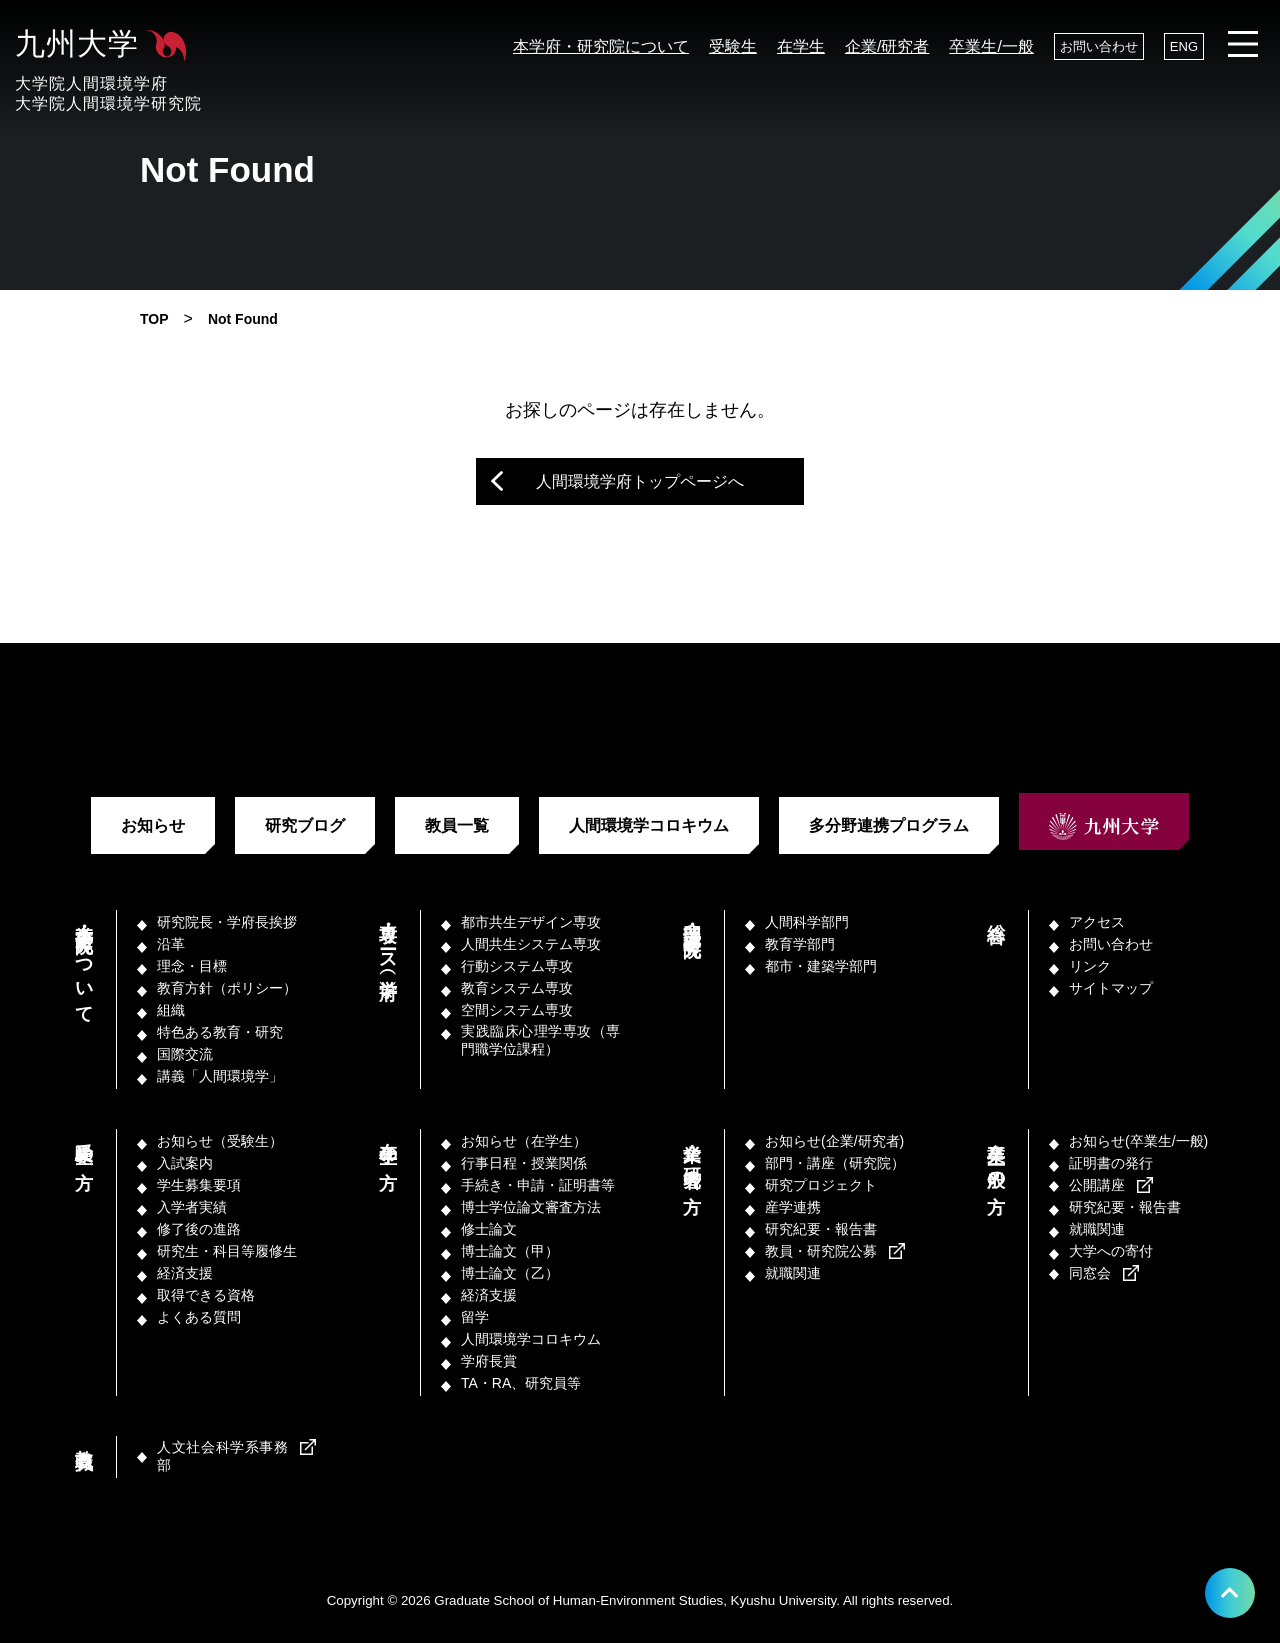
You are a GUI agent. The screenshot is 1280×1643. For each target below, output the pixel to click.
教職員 (84, 1439)
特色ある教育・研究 (220, 1032)
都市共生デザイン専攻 (531, 922)
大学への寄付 (1111, 1251)
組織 (171, 1010)
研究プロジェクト (821, 1185)
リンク (1090, 966)
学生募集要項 (199, 1185)
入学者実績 (192, 1207)
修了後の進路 (199, 1229)
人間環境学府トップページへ (640, 481)
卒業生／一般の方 (996, 1156)
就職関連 (793, 1273)
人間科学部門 (807, 922)
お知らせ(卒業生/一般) (1138, 1141)
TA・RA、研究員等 (521, 1383)
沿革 (171, 944)
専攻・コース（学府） (388, 941)
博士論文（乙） (510, 1273)
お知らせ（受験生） (220, 1141)
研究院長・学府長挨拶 (227, 922)
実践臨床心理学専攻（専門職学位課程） (540, 1040)
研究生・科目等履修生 (227, 1251)
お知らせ (153, 825)
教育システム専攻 (517, 988)
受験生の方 (84, 1144)
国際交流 (185, 1054)
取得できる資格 (206, 1295)
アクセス (1097, 922)
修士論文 (489, 1229)
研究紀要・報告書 (821, 1229)
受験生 (733, 46)
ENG (1184, 46)
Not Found (243, 319)
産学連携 (793, 1207)
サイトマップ (1111, 988)
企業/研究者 (887, 46)
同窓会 (1090, 1273)
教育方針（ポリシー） (227, 988)
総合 (996, 912)
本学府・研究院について (601, 46)
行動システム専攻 (517, 966)
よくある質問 (199, 1317)
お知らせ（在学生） (524, 1141)
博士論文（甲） (510, 1251)
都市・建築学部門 (821, 966)
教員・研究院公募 (821, 1251)
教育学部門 (800, 944)
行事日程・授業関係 (524, 1163)
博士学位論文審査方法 (531, 1207)
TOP (154, 319)
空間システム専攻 (517, 1010)
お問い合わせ (1099, 46)
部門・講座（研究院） (692, 920)
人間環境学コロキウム (649, 825)
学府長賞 (489, 1361)
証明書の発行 (1111, 1163)
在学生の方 (388, 1144)
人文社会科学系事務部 (222, 1456)
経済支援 (185, 1273)
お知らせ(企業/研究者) (834, 1141)
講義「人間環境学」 (220, 1076)
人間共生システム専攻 (531, 944)
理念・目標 (192, 966)
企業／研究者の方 (692, 1156)
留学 (475, 1317)
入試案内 (185, 1163)
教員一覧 (457, 825)
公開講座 (1097, 1185)
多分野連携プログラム (889, 825)
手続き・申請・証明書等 (538, 1185)
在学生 (801, 46)
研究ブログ (305, 825)
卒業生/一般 (991, 46)
